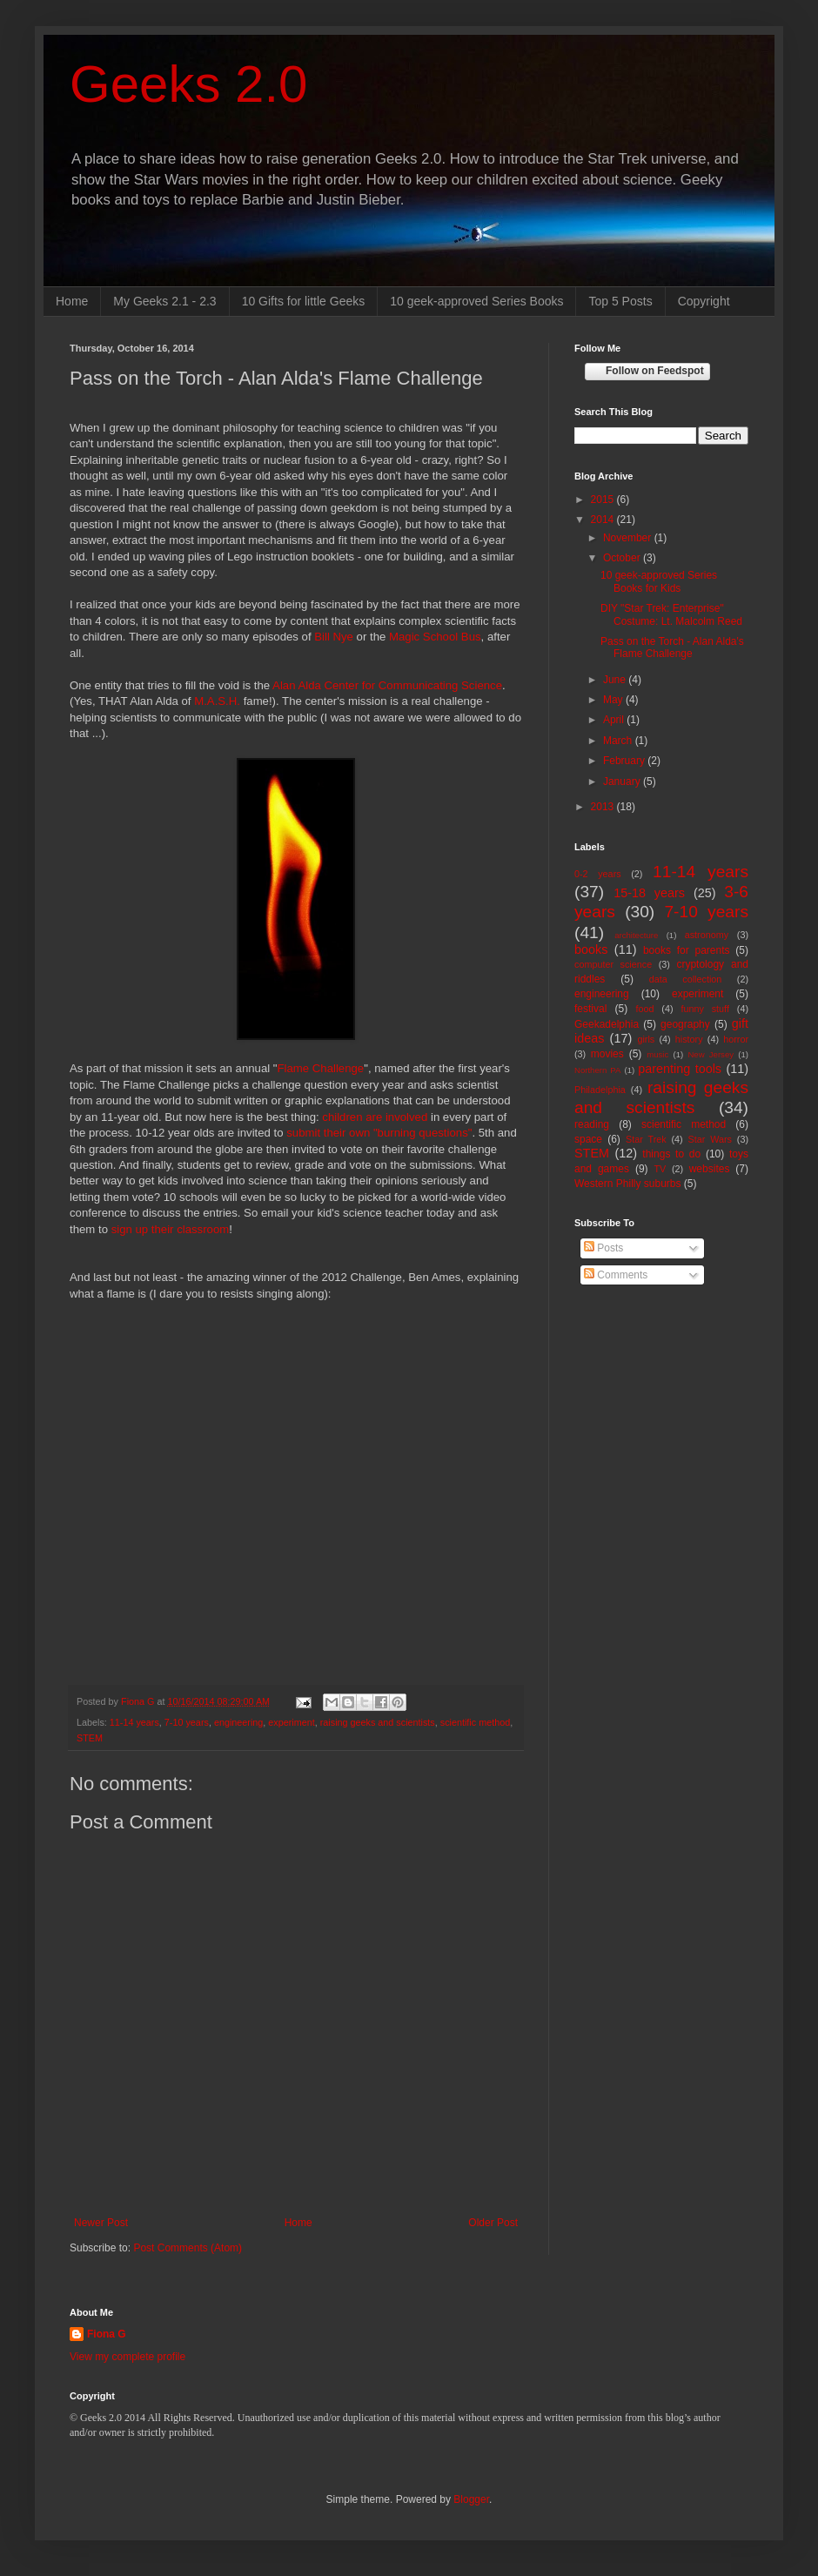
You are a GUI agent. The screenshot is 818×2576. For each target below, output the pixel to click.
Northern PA (597, 1070)
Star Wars (710, 1139)
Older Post (493, 2223)
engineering (238, 1722)
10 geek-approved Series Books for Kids (658, 581)
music (657, 1054)
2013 (604, 807)
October (623, 558)
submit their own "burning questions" (379, 1132)
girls (645, 1039)
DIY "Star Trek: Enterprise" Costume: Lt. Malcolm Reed (671, 614)
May (614, 700)
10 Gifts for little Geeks (303, 301)
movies (607, 1054)
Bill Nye (333, 636)
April (615, 720)
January (623, 781)
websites (709, 1169)
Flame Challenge (321, 1068)
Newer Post (101, 2223)
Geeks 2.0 (189, 84)
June (615, 680)
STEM (90, 1738)
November (628, 538)
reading (591, 1124)
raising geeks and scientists (377, 1722)
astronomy (706, 934)
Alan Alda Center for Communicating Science (387, 685)
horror (735, 1039)
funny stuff (705, 1008)
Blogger (471, 2499)
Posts (603, 1248)
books (590, 949)
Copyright (704, 301)
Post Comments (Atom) (187, 2248)
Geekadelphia (606, 1024)
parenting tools (679, 1069)
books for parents (686, 950)
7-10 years (186, 1722)
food (644, 1008)
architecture (636, 935)
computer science (613, 964)
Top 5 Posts (620, 301)
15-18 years (649, 893)
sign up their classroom (170, 1229)
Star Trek (646, 1139)
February (625, 761)
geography (685, 1024)
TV (660, 1169)
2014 (604, 519)
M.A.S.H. (217, 701)
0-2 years (597, 874)
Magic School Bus (435, 636)
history (689, 1039)
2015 (604, 499)
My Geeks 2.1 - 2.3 (164, 301)
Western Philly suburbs (627, 1183)
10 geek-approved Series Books (476, 301)
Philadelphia (600, 1089)
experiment (291, 1722)
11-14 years (134, 1722)
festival (590, 1009)
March (619, 741)
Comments (615, 1275)
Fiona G (106, 2334)
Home (72, 301)
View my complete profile (127, 2357)
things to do (671, 1154)
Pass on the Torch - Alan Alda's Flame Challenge (672, 647)
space (588, 1139)
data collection (685, 979)
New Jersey (710, 1054)
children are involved (374, 1117)
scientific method (475, 1722)
